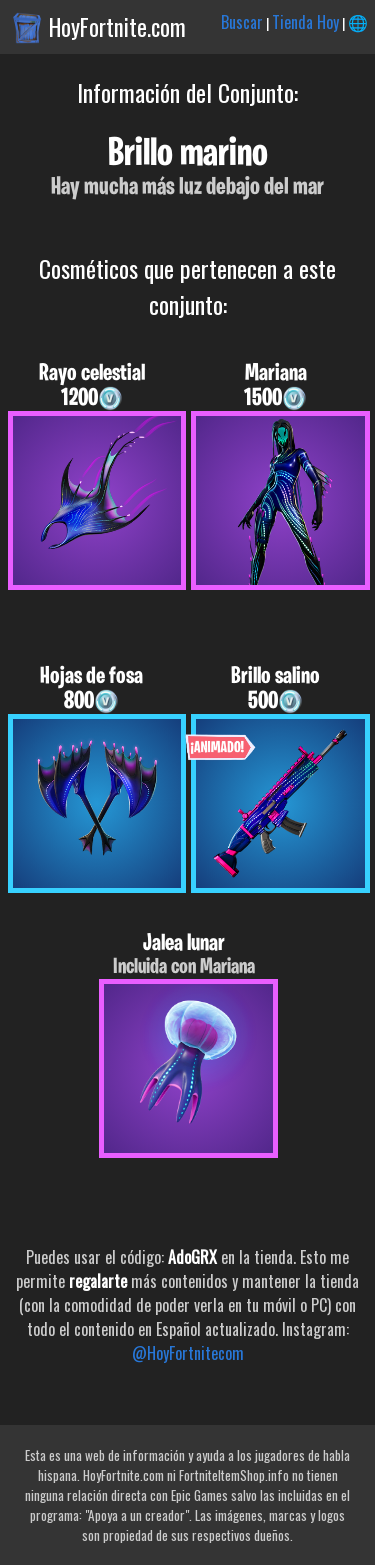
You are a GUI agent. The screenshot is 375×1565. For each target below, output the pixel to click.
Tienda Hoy (305, 22)
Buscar (242, 22)
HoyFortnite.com (117, 27)
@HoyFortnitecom (188, 1353)
